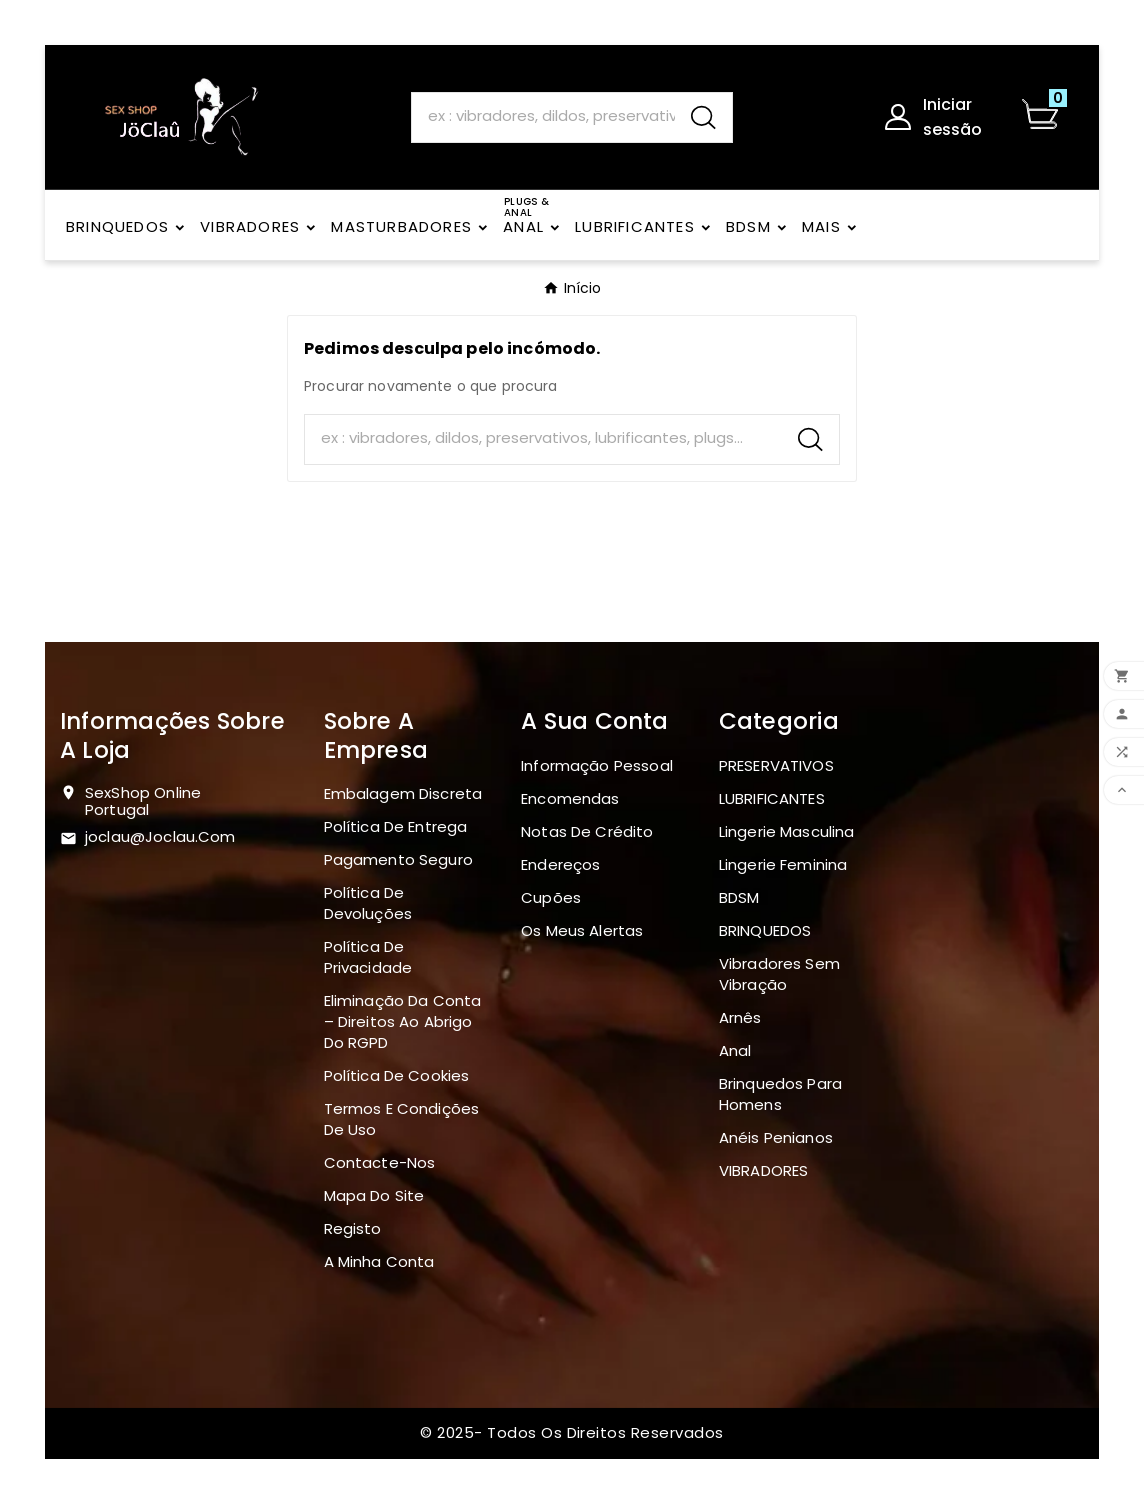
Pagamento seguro (398, 859)
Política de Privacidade (368, 957)
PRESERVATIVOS (776, 765)
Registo (353, 1228)
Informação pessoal (597, 765)
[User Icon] (941, 117)
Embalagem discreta (403, 793)
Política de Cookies (397, 1075)
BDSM (739, 897)
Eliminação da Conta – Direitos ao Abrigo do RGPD (403, 1021)
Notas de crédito (587, 831)
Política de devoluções (368, 903)
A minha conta (379, 1261)
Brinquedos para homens (780, 1094)
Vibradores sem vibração (779, 974)
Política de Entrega (396, 826)
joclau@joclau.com (160, 836)
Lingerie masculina (787, 831)
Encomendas (570, 798)
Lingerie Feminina (783, 864)
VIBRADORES (764, 1170)
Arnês (740, 1017)
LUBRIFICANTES (772, 798)
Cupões (551, 897)
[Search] (543, 116)
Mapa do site (374, 1195)
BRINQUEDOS (765, 930)
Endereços (560, 864)
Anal (735, 1050)
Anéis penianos (776, 1137)
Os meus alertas (582, 930)
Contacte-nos (380, 1162)
